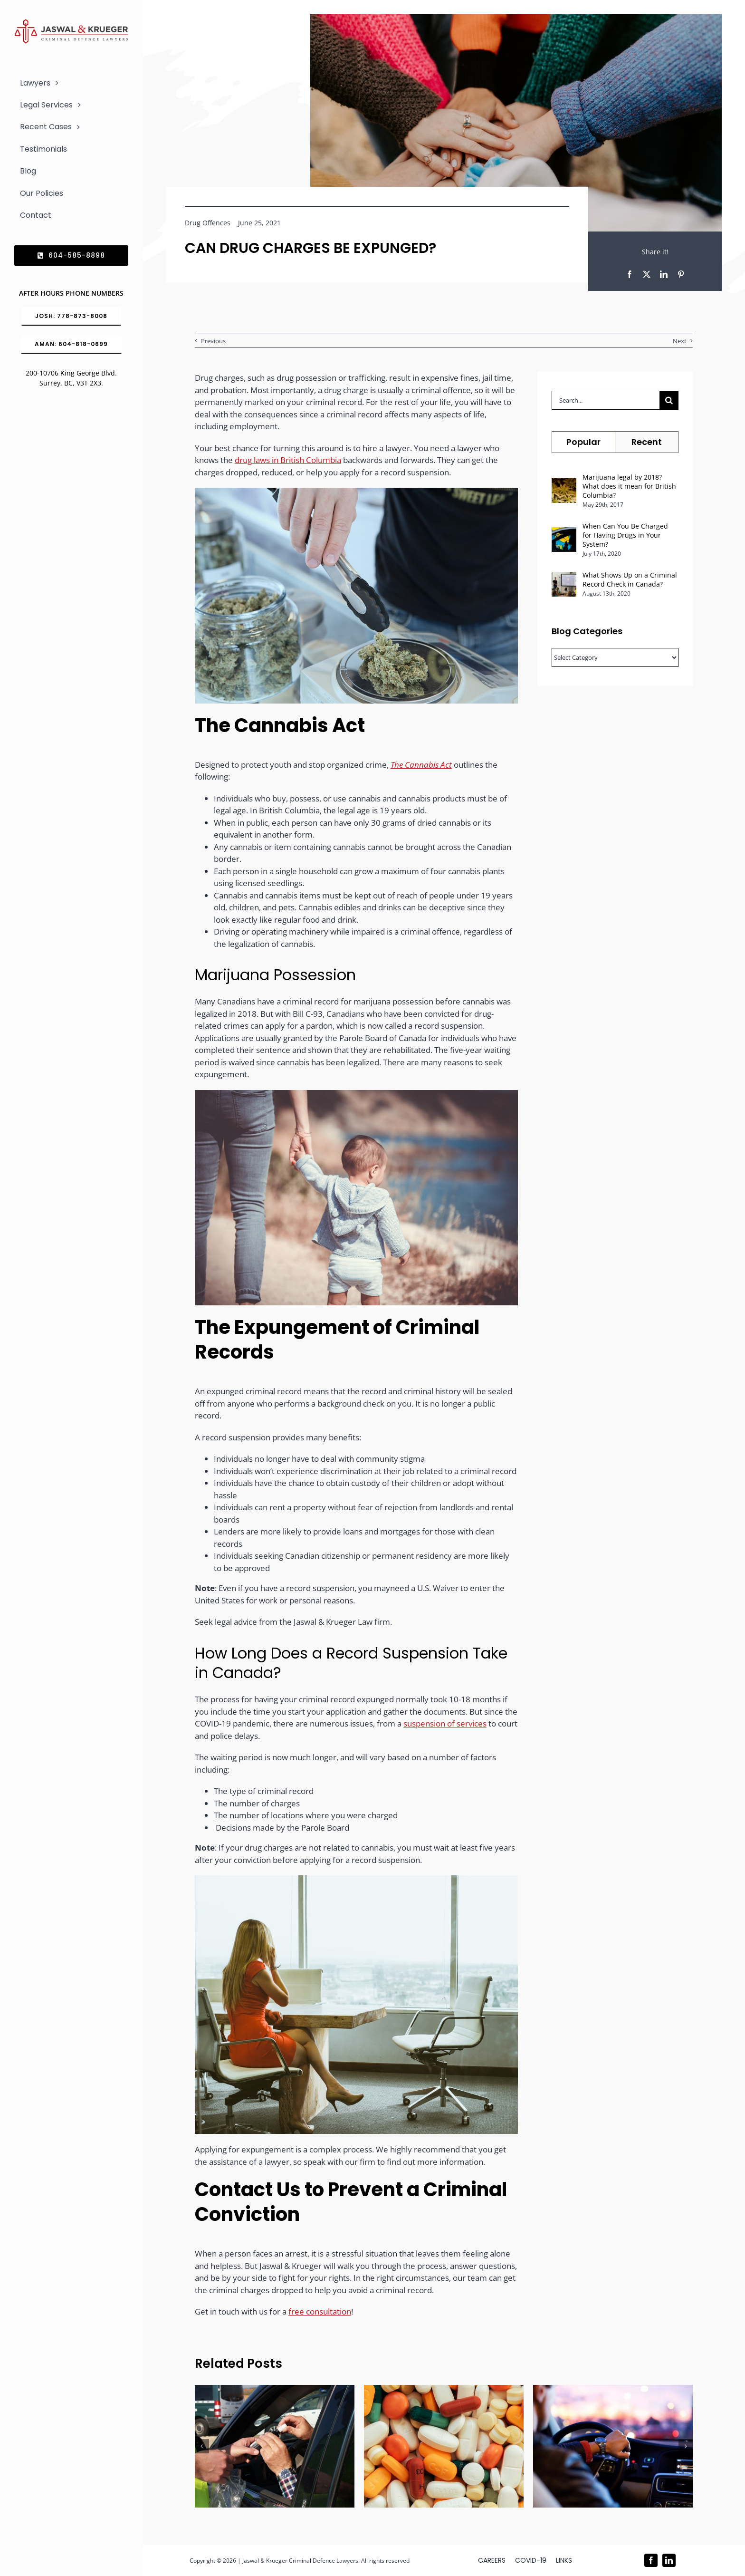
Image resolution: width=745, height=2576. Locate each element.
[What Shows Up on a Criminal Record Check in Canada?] (564, 577)
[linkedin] (669, 2560)
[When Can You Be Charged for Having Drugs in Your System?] (564, 533)
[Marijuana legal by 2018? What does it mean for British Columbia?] (564, 484)
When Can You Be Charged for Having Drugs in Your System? (625, 535)
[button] (202, 2446)
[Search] (668, 400)
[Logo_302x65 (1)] (71, 23)
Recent (646, 442)
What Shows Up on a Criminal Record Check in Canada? (630, 579)
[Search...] (605, 400)
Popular (583, 442)
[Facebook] (629, 274)
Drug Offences (207, 222)
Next (680, 341)
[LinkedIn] (663, 274)
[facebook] (651, 2560)
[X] (646, 274)
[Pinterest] (680, 274)
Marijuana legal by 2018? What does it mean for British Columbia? (629, 486)
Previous (213, 341)
